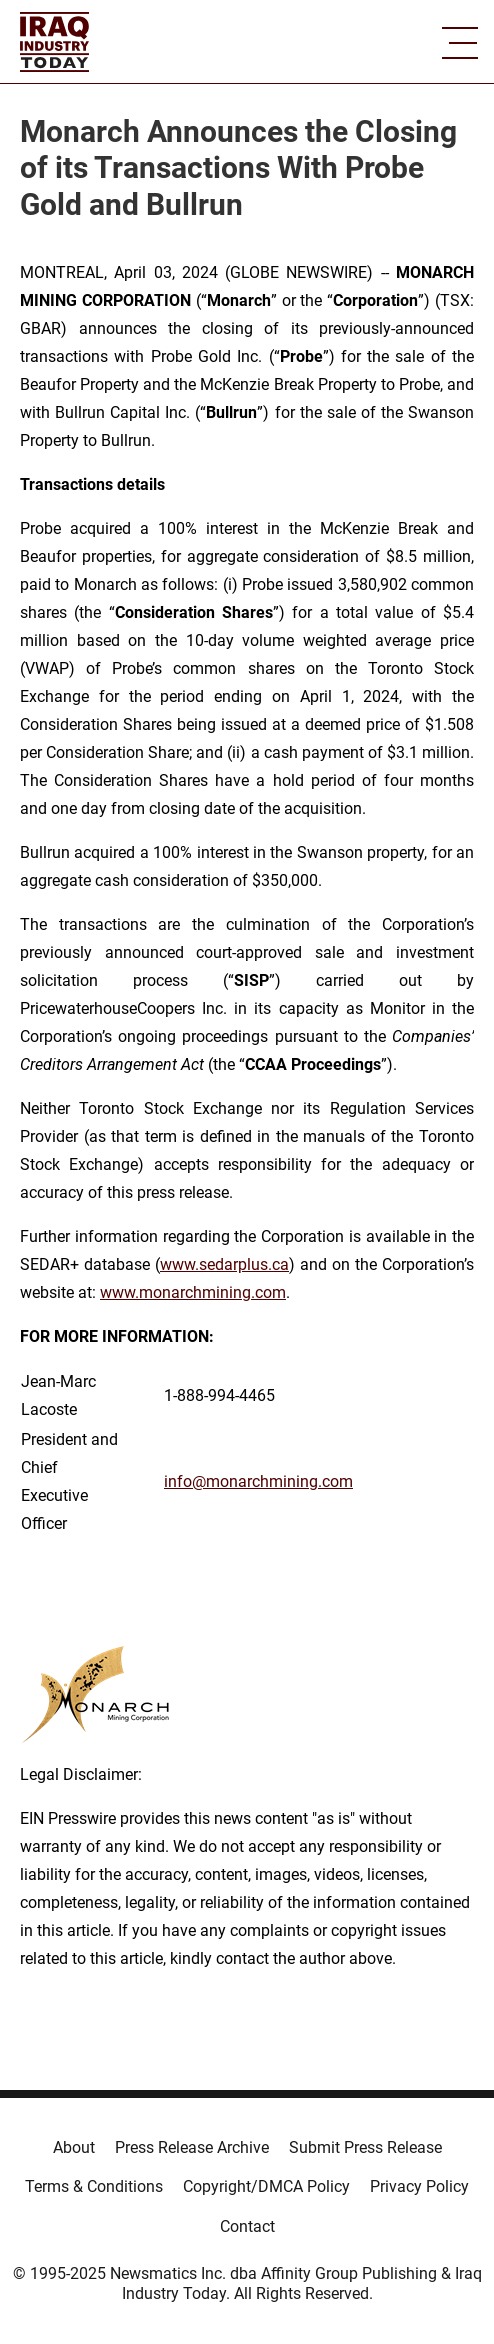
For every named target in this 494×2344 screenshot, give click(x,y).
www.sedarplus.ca (224, 1264)
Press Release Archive (192, 2147)
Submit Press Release (365, 2147)
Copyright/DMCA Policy (266, 2186)
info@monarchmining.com (258, 1481)
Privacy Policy (419, 2186)
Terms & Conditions (94, 2186)
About (74, 2147)
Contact (247, 2226)
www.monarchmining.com (193, 1292)
